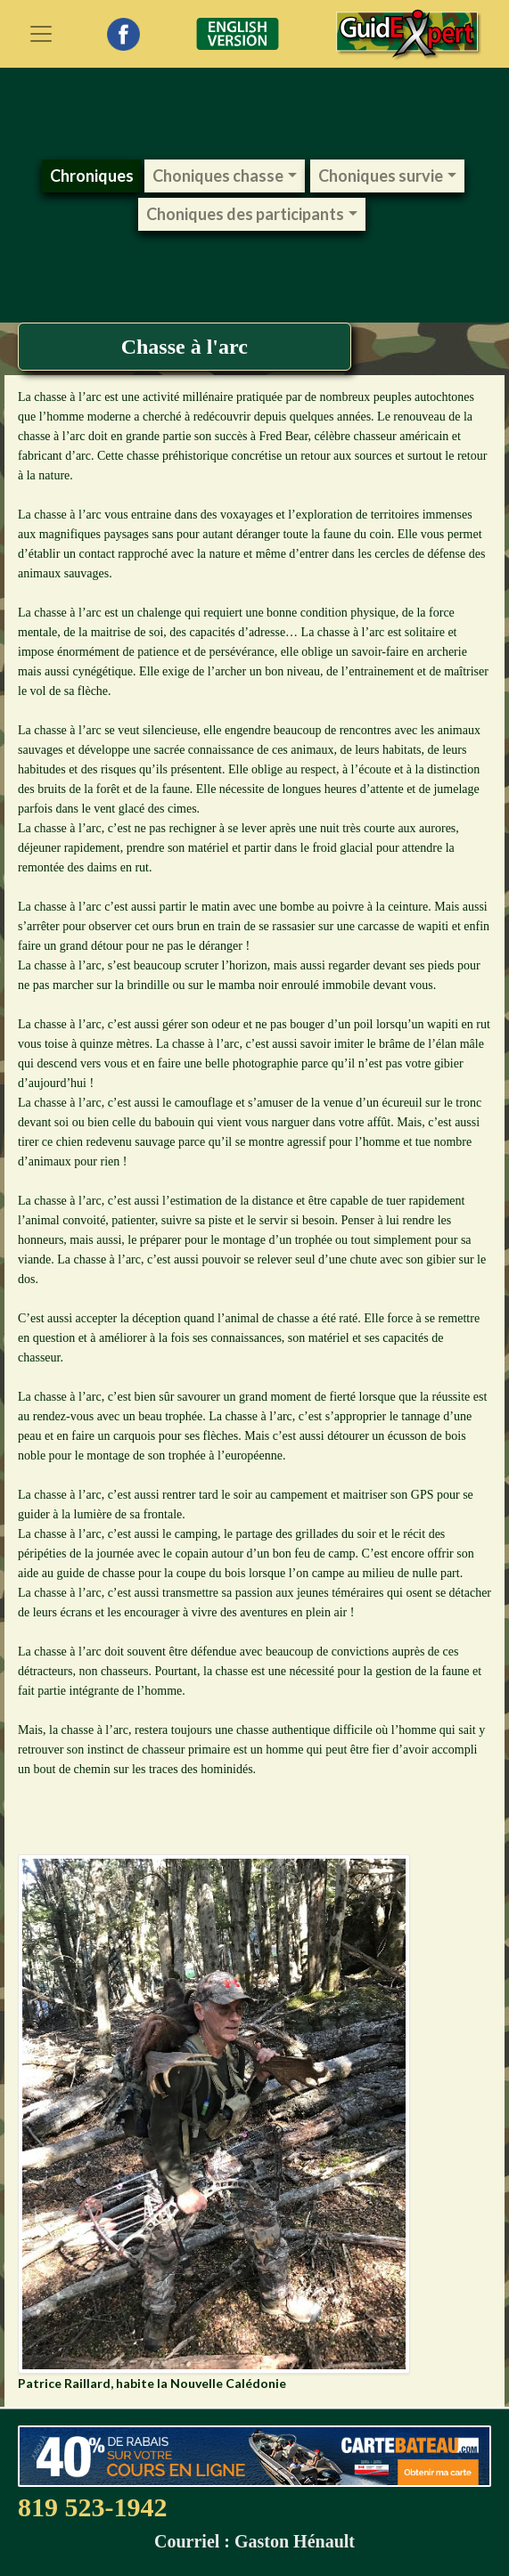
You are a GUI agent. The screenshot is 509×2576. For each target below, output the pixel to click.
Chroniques (92, 175)
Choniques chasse (217, 175)
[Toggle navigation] (41, 33)
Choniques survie (380, 175)
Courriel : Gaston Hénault (254, 2541)
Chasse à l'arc (184, 346)
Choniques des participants (245, 214)
